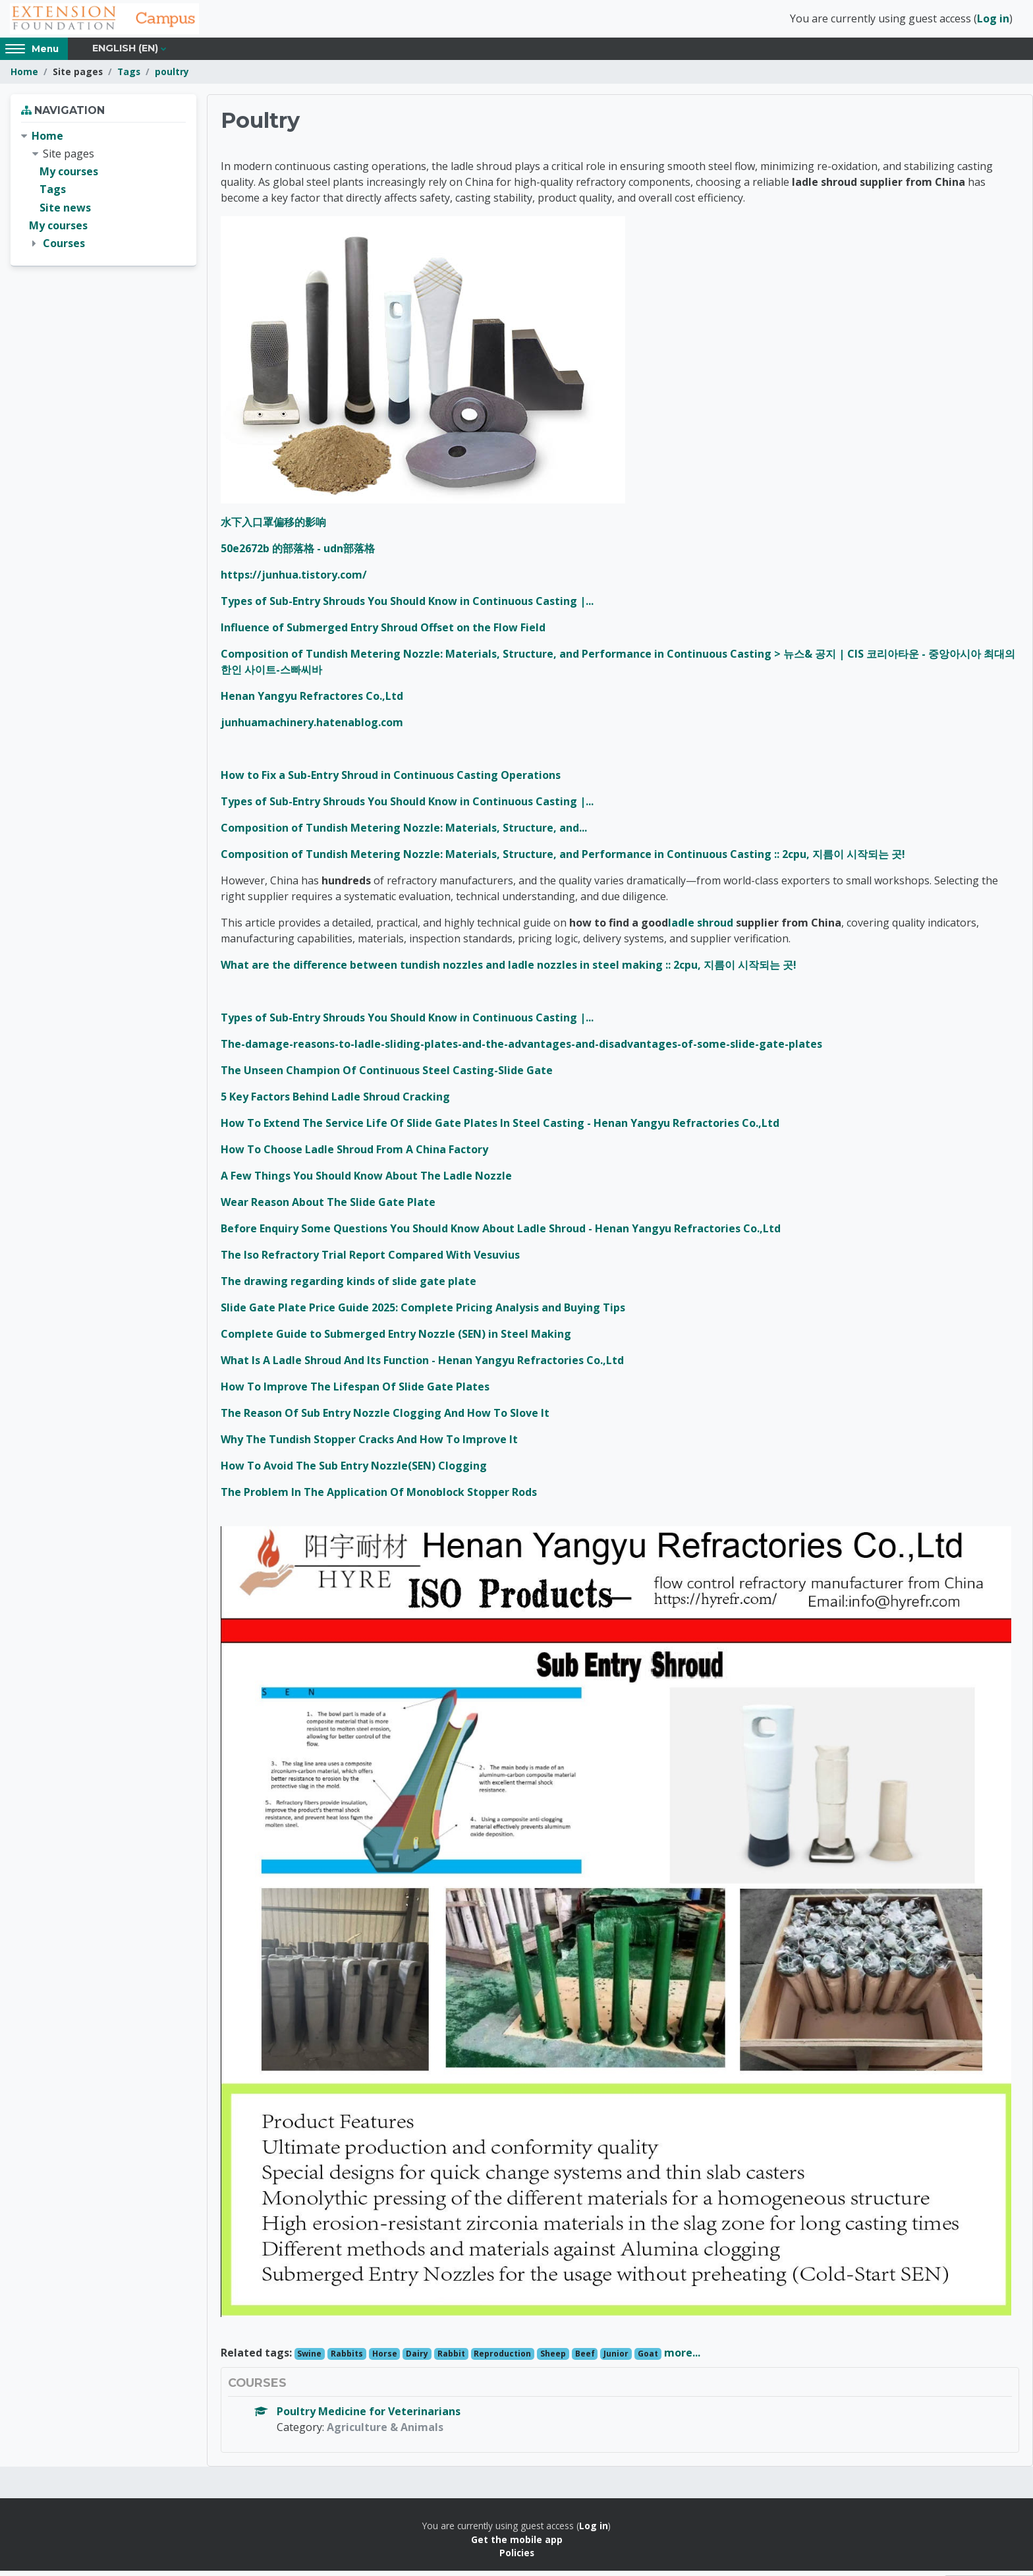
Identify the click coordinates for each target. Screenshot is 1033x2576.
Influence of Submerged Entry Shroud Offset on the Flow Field (383, 633)
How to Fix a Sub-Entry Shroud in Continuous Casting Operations (391, 781)
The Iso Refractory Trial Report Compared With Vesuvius (370, 1260)
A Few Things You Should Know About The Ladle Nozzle (366, 1181)
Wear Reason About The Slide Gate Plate (328, 1208)
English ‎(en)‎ (125, 54)
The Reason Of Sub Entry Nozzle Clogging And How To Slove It (385, 1419)
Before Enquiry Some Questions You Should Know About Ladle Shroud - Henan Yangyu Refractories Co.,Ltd (501, 1234)
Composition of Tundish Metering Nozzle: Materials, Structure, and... (404, 833)
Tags (128, 77)
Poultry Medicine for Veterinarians (369, 2417)
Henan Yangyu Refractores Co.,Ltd (312, 702)
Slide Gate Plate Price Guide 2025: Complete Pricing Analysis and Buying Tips (423, 1313)
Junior (615, 2359)
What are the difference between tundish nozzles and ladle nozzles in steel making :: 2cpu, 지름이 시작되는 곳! (508, 970)
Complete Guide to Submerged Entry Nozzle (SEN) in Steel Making (396, 1339)
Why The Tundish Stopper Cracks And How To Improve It (369, 1445)
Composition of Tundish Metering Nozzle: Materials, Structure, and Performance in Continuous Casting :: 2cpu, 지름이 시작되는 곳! (563, 860)
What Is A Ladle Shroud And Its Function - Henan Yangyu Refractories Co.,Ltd (422, 1366)
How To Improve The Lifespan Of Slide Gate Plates (355, 1392)
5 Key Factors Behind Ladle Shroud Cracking (335, 1102)
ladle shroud (700, 928)
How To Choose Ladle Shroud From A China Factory (354, 1155)
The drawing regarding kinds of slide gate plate (348, 1287)
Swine (309, 2359)
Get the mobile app (517, 2545)
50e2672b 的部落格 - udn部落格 (298, 554)
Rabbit (451, 2359)
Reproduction (502, 2359)
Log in (993, 21)
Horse (384, 2359)
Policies (516, 2558)
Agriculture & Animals (385, 2433)
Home (24, 77)
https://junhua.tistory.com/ (294, 580)
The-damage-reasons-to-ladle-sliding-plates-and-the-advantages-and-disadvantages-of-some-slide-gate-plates (521, 1050)
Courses (64, 249)
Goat (648, 2359)
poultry (172, 77)
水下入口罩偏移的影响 (273, 528)
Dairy (417, 2359)
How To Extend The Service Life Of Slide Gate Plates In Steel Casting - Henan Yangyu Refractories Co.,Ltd (500, 1129)
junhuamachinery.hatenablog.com (312, 728)
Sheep (553, 2359)
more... (682, 2358)
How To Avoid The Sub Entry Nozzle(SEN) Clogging (354, 1471)
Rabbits (347, 2359)
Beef (585, 2359)
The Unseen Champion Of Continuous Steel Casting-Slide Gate (387, 1076)
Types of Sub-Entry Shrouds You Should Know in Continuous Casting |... (407, 607)
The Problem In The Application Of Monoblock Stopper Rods (379, 1498)
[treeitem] (103, 196)
